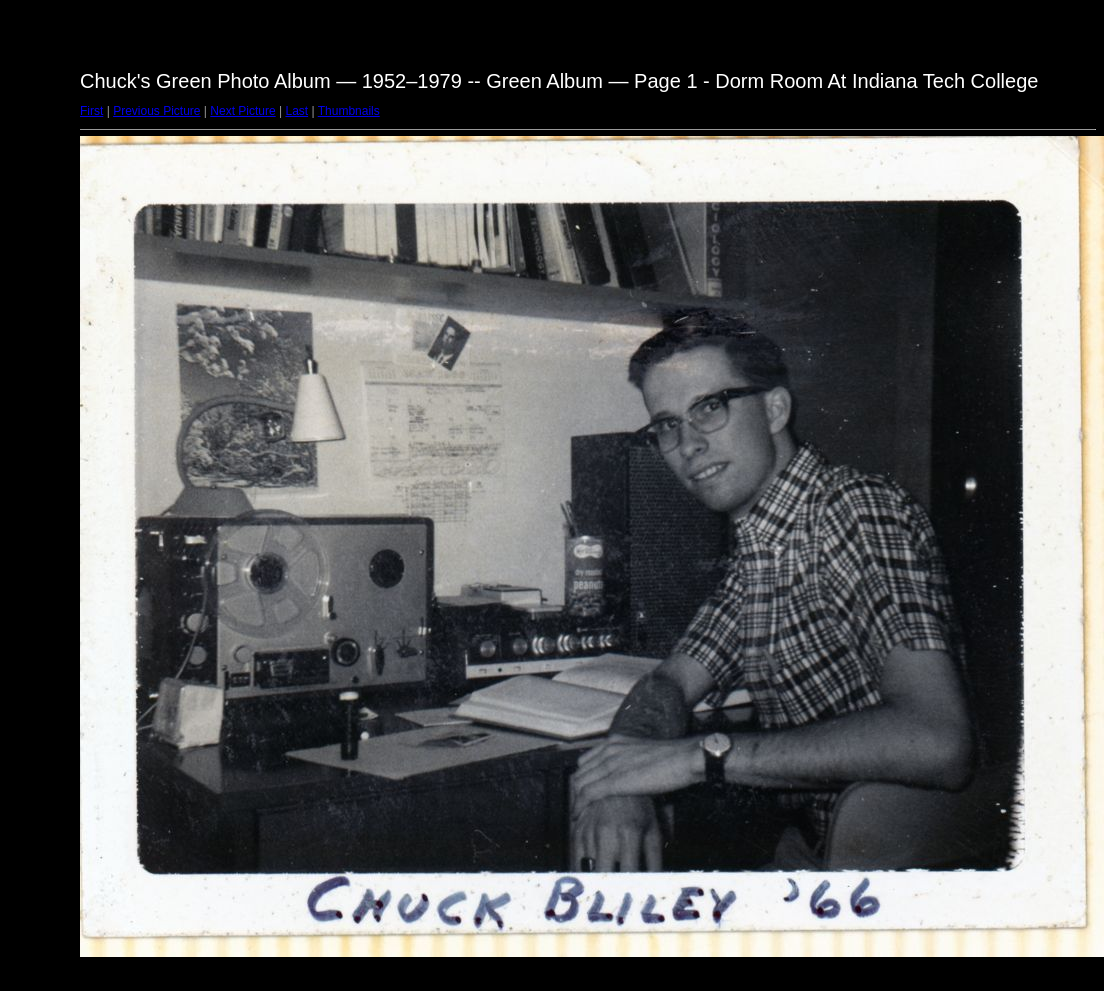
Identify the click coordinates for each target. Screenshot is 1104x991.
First (91, 111)
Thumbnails (349, 111)
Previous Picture (156, 111)
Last (296, 111)
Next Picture (242, 111)
